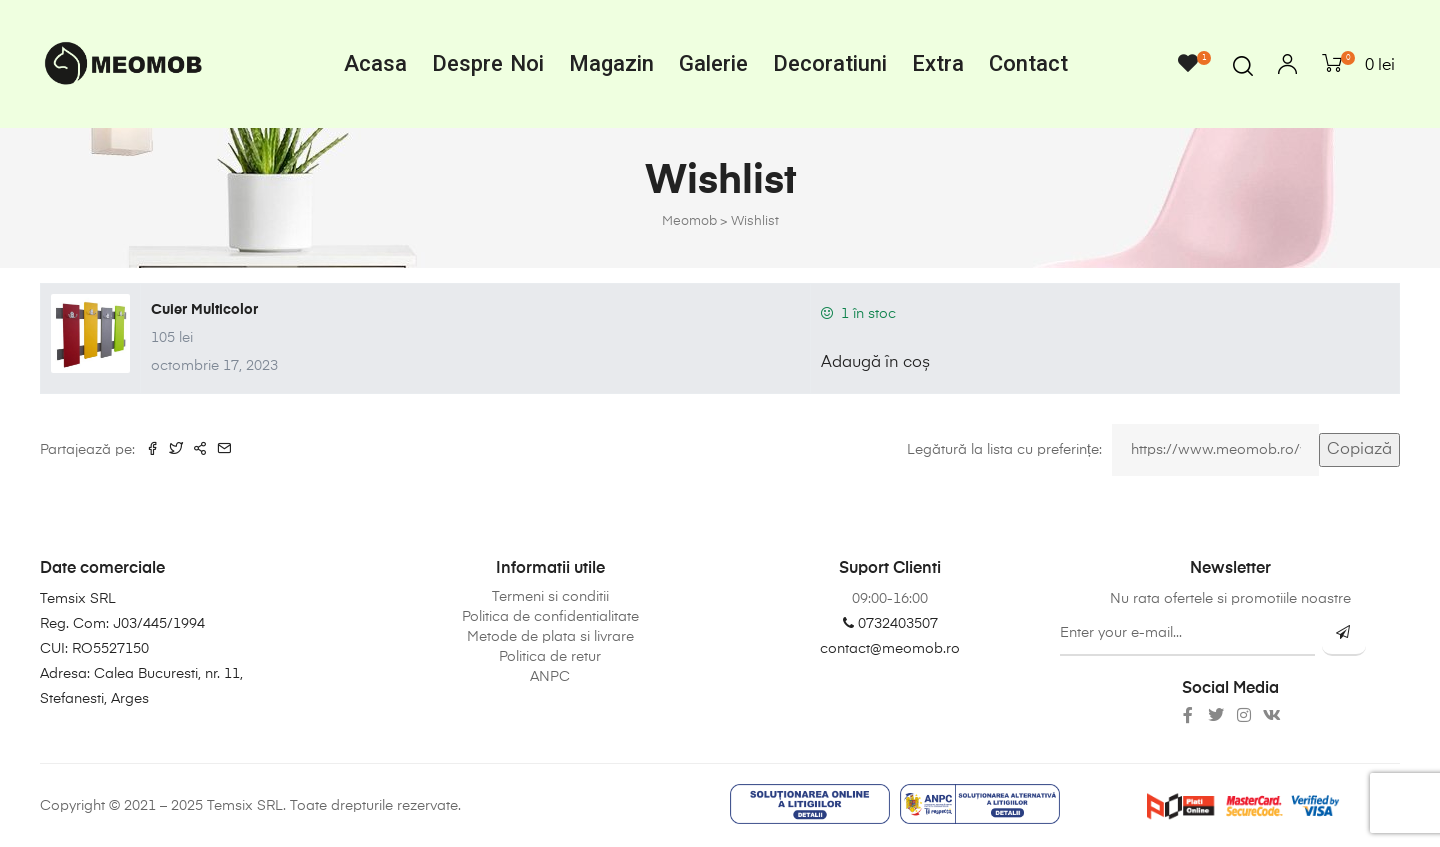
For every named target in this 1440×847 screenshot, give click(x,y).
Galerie (713, 63)
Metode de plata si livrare (550, 637)
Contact (1028, 63)
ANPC (550, 677)
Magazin (611, 63)
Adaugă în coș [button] (875, 363)
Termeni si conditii (550, 597)
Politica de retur (550, 657)
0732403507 (890, 624)
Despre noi (488, 63)
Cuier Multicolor (204, 310)
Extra (938, 63)
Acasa (375, 63)
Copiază (1359, 450)
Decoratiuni (830, 63)
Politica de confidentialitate (550, 617)
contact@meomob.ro (890, 649)
